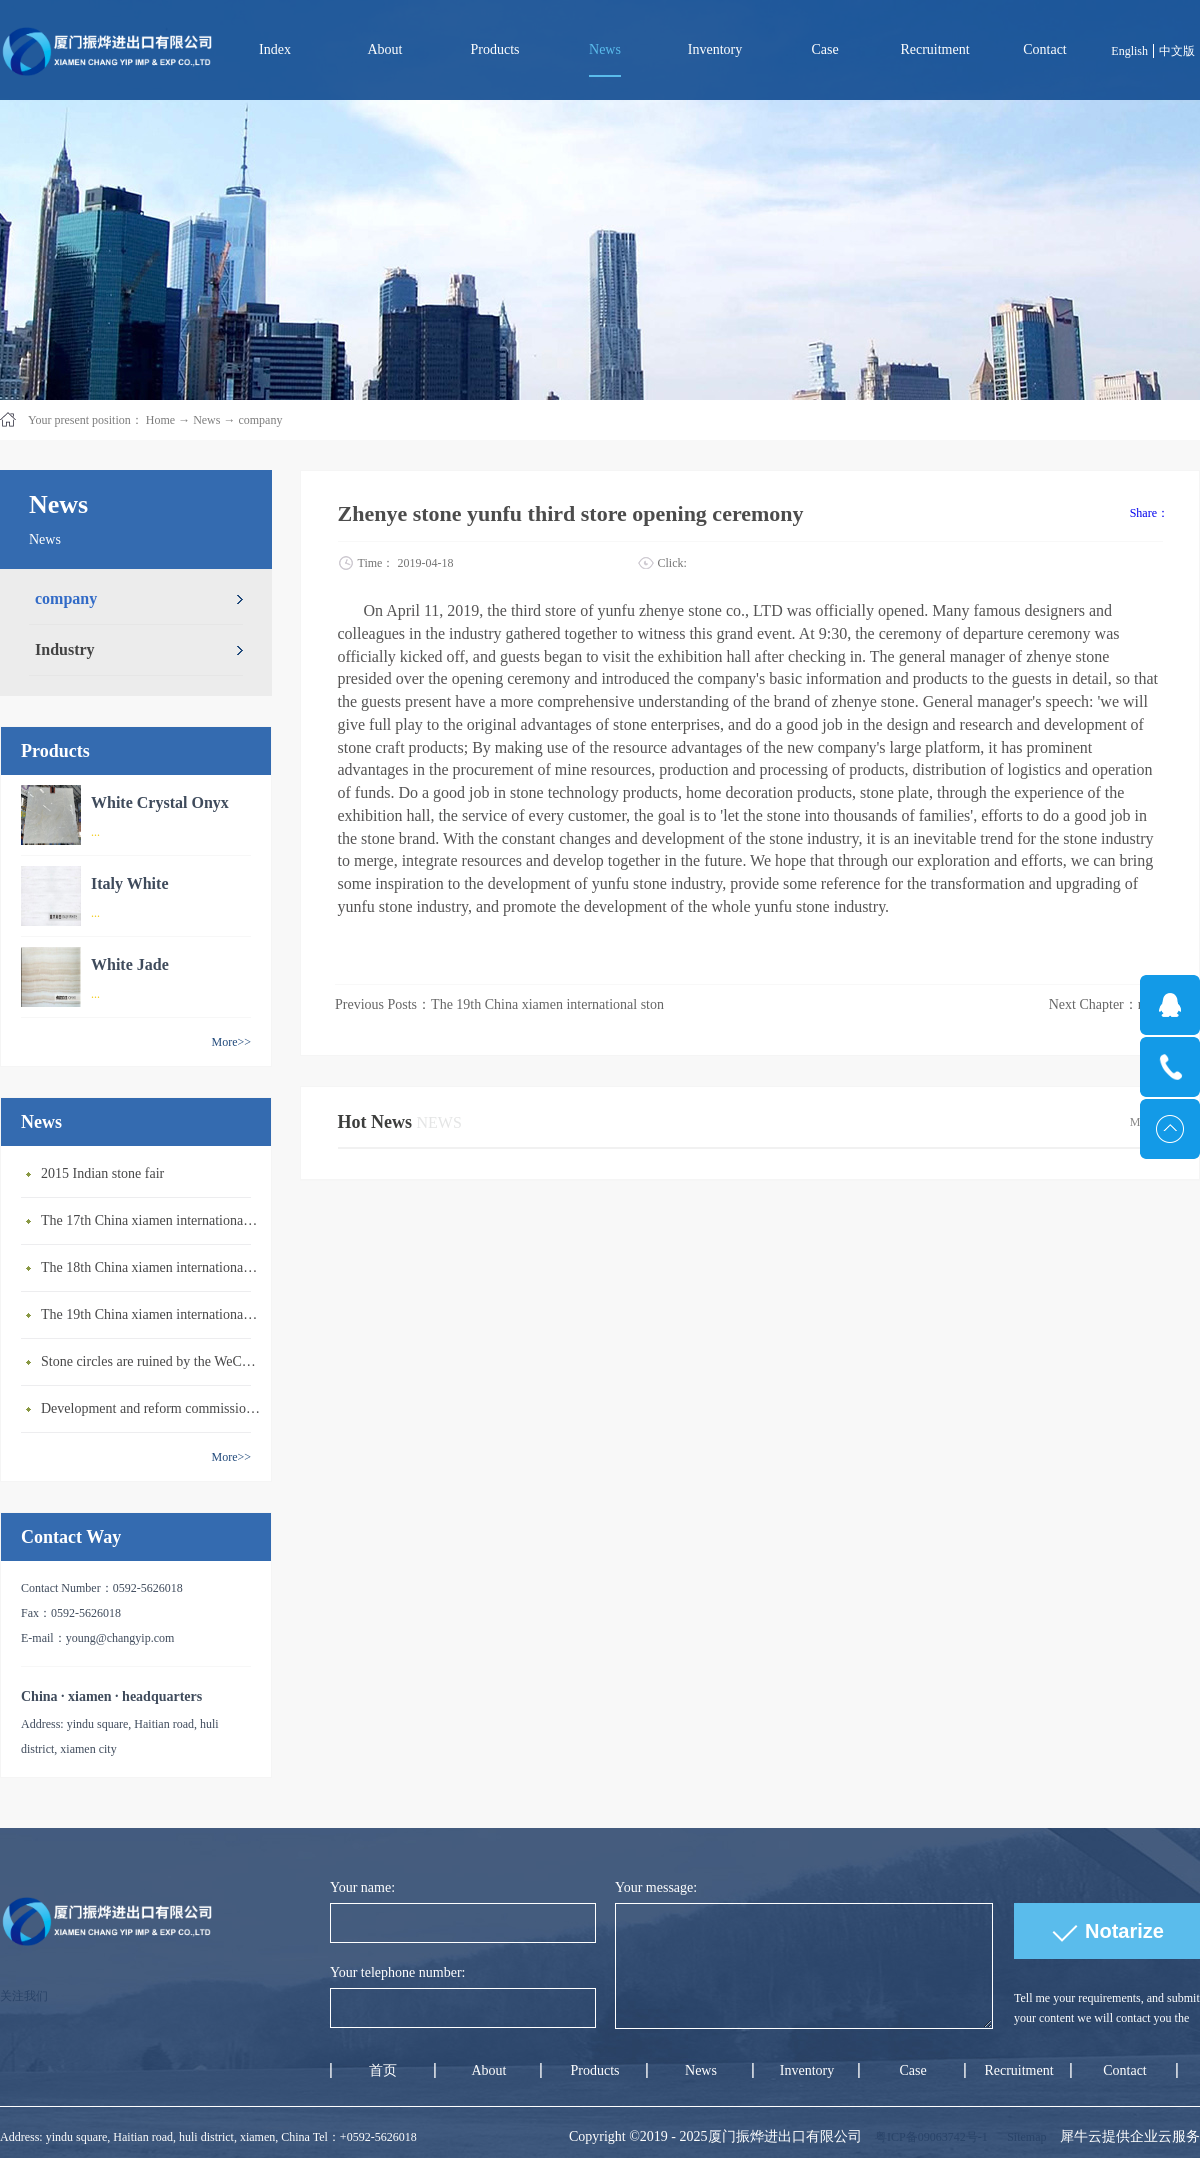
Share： (1149, 513)
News (206, 420)
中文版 (1177, 51)
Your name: (362, 1887)
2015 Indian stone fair (102, 1173)
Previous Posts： (499, 1004)
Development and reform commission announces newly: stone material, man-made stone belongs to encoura (151, 1408)
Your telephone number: (397, 1972)
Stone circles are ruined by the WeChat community (151, 1361)
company (260, 420)
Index (275, 49)
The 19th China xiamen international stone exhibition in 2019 (151, 1314)
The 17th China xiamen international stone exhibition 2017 (151, 1220)
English (1129, 51)
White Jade (130, 964)
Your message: (656, 1887)
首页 (383, 2070)
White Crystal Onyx (160, 802)
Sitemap (1023, 2137)
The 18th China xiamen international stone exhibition (151, 1267)
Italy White (129, 883)
